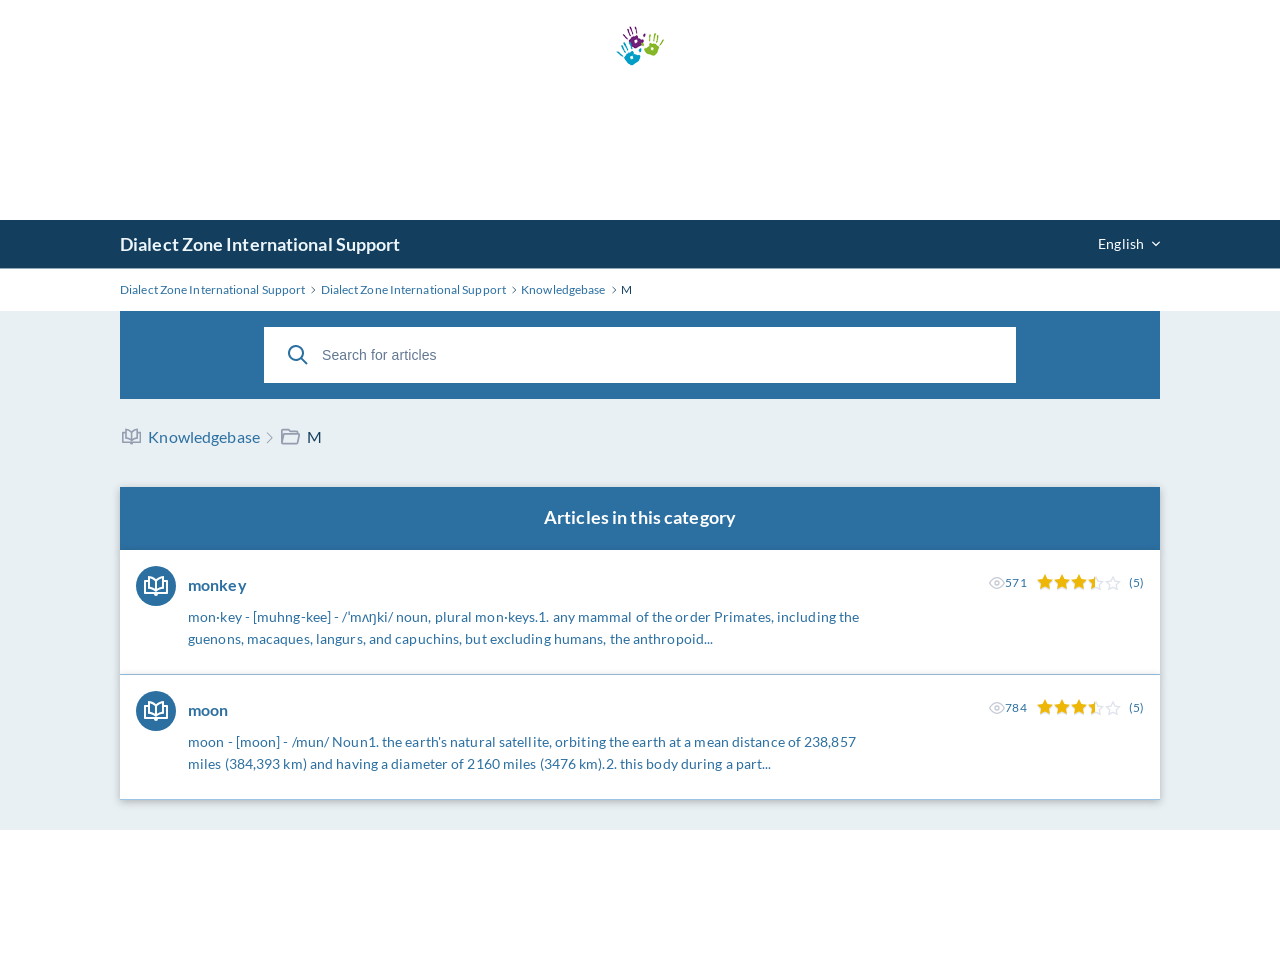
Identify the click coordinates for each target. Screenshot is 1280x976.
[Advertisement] (640, 143)
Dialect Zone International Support (260, 244)
